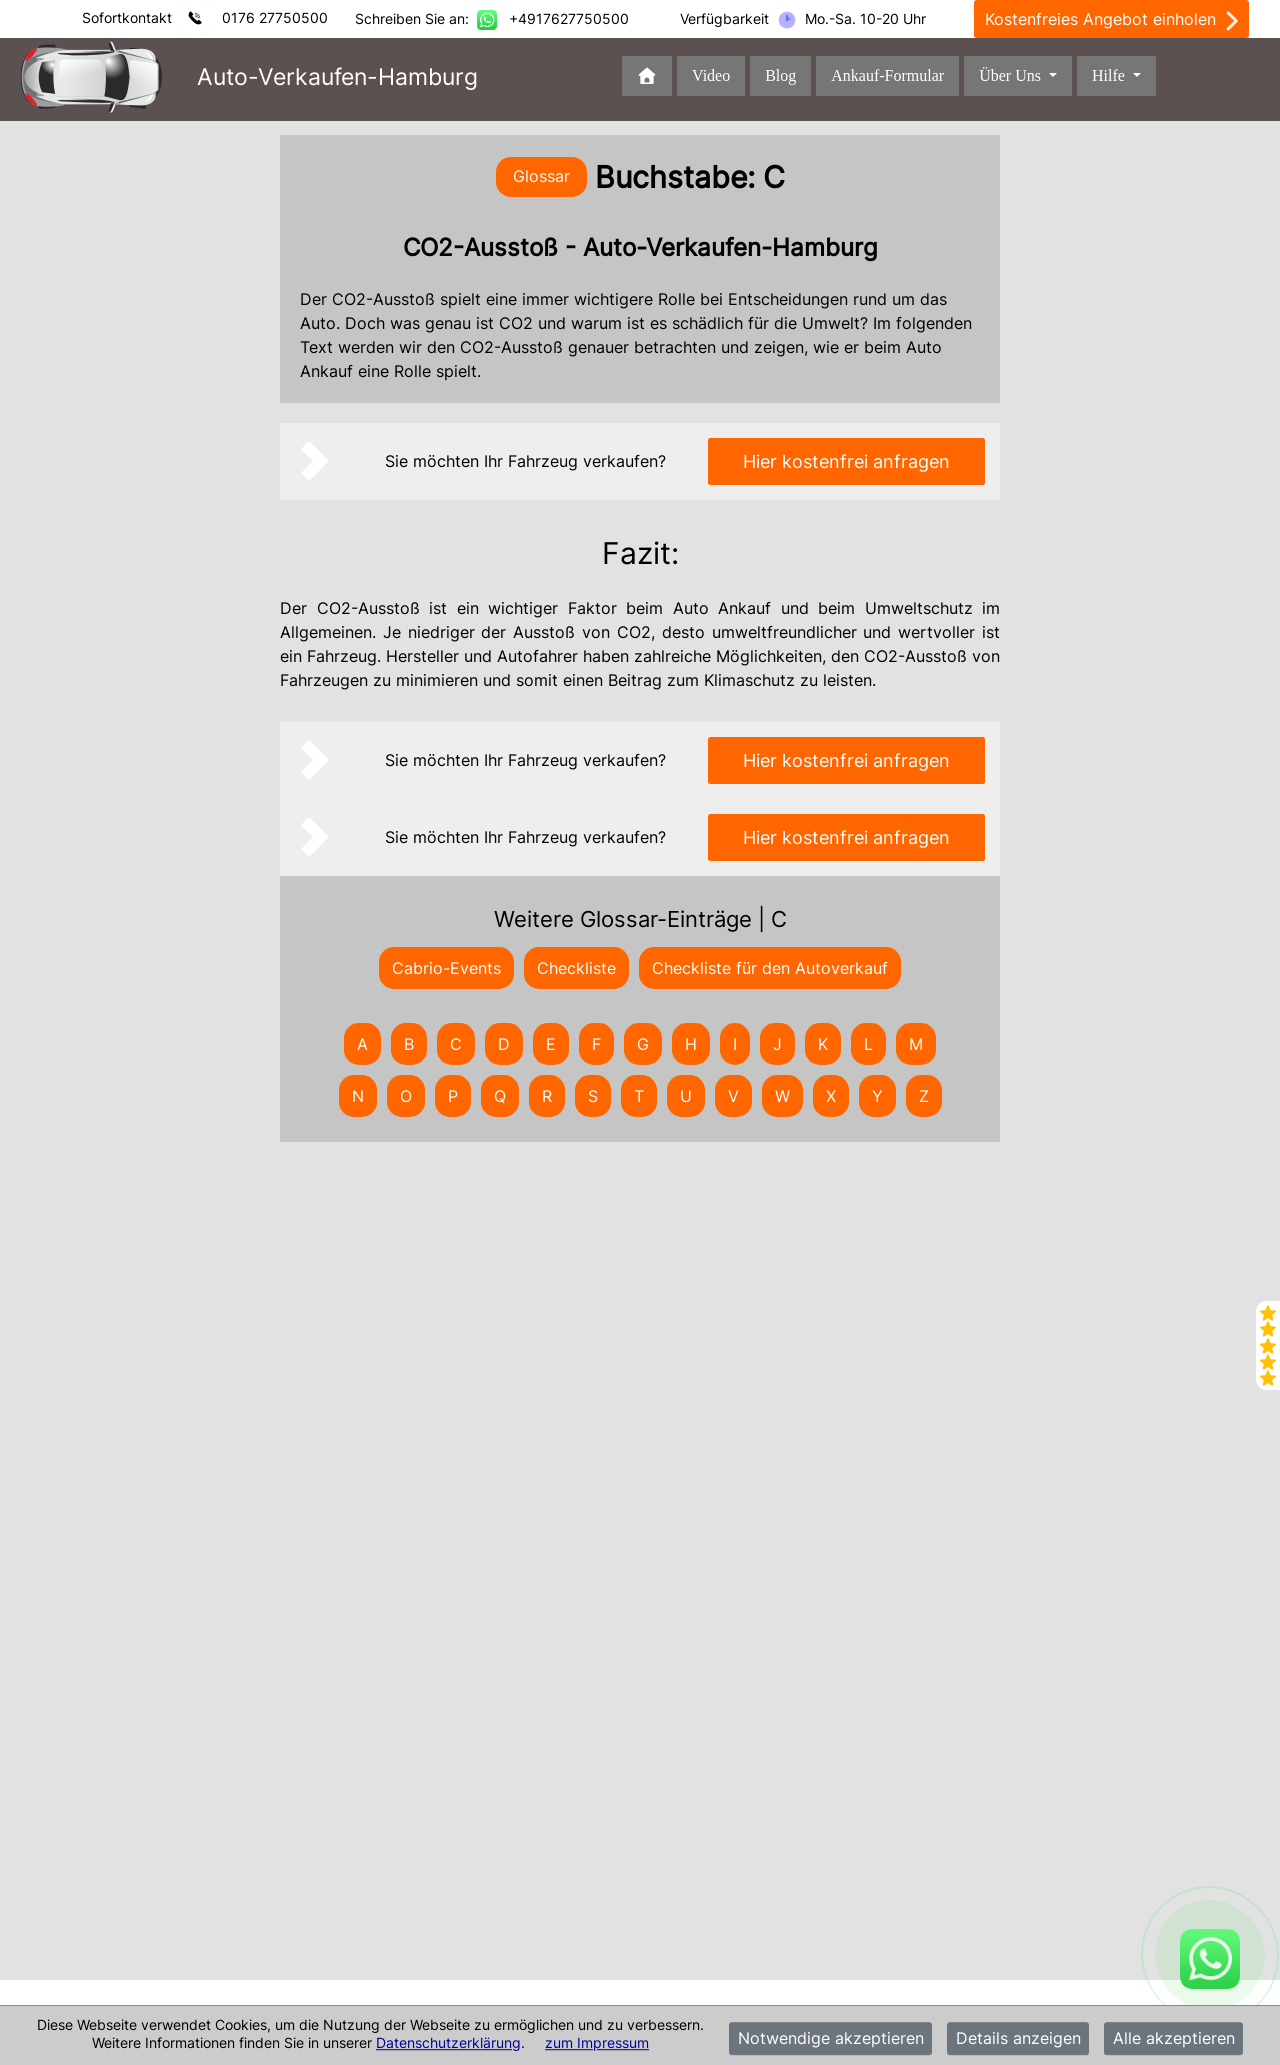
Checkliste (576, 968)
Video (711, 75)
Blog (780, 75)
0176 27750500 (275, 17)
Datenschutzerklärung (448, 2042)
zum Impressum (597, 2042)
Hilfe (1110, 75)
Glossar (541, 176)
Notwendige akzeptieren (831, 2039)
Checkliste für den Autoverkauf (770, 968)
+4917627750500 (569, 18)
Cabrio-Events (446, 968)
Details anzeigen (1018, 2039)
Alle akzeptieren (1174, 2039)
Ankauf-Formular (887, 75)
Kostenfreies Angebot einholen (1111, 20)
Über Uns (1012, 75)
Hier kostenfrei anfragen (846, 461)
